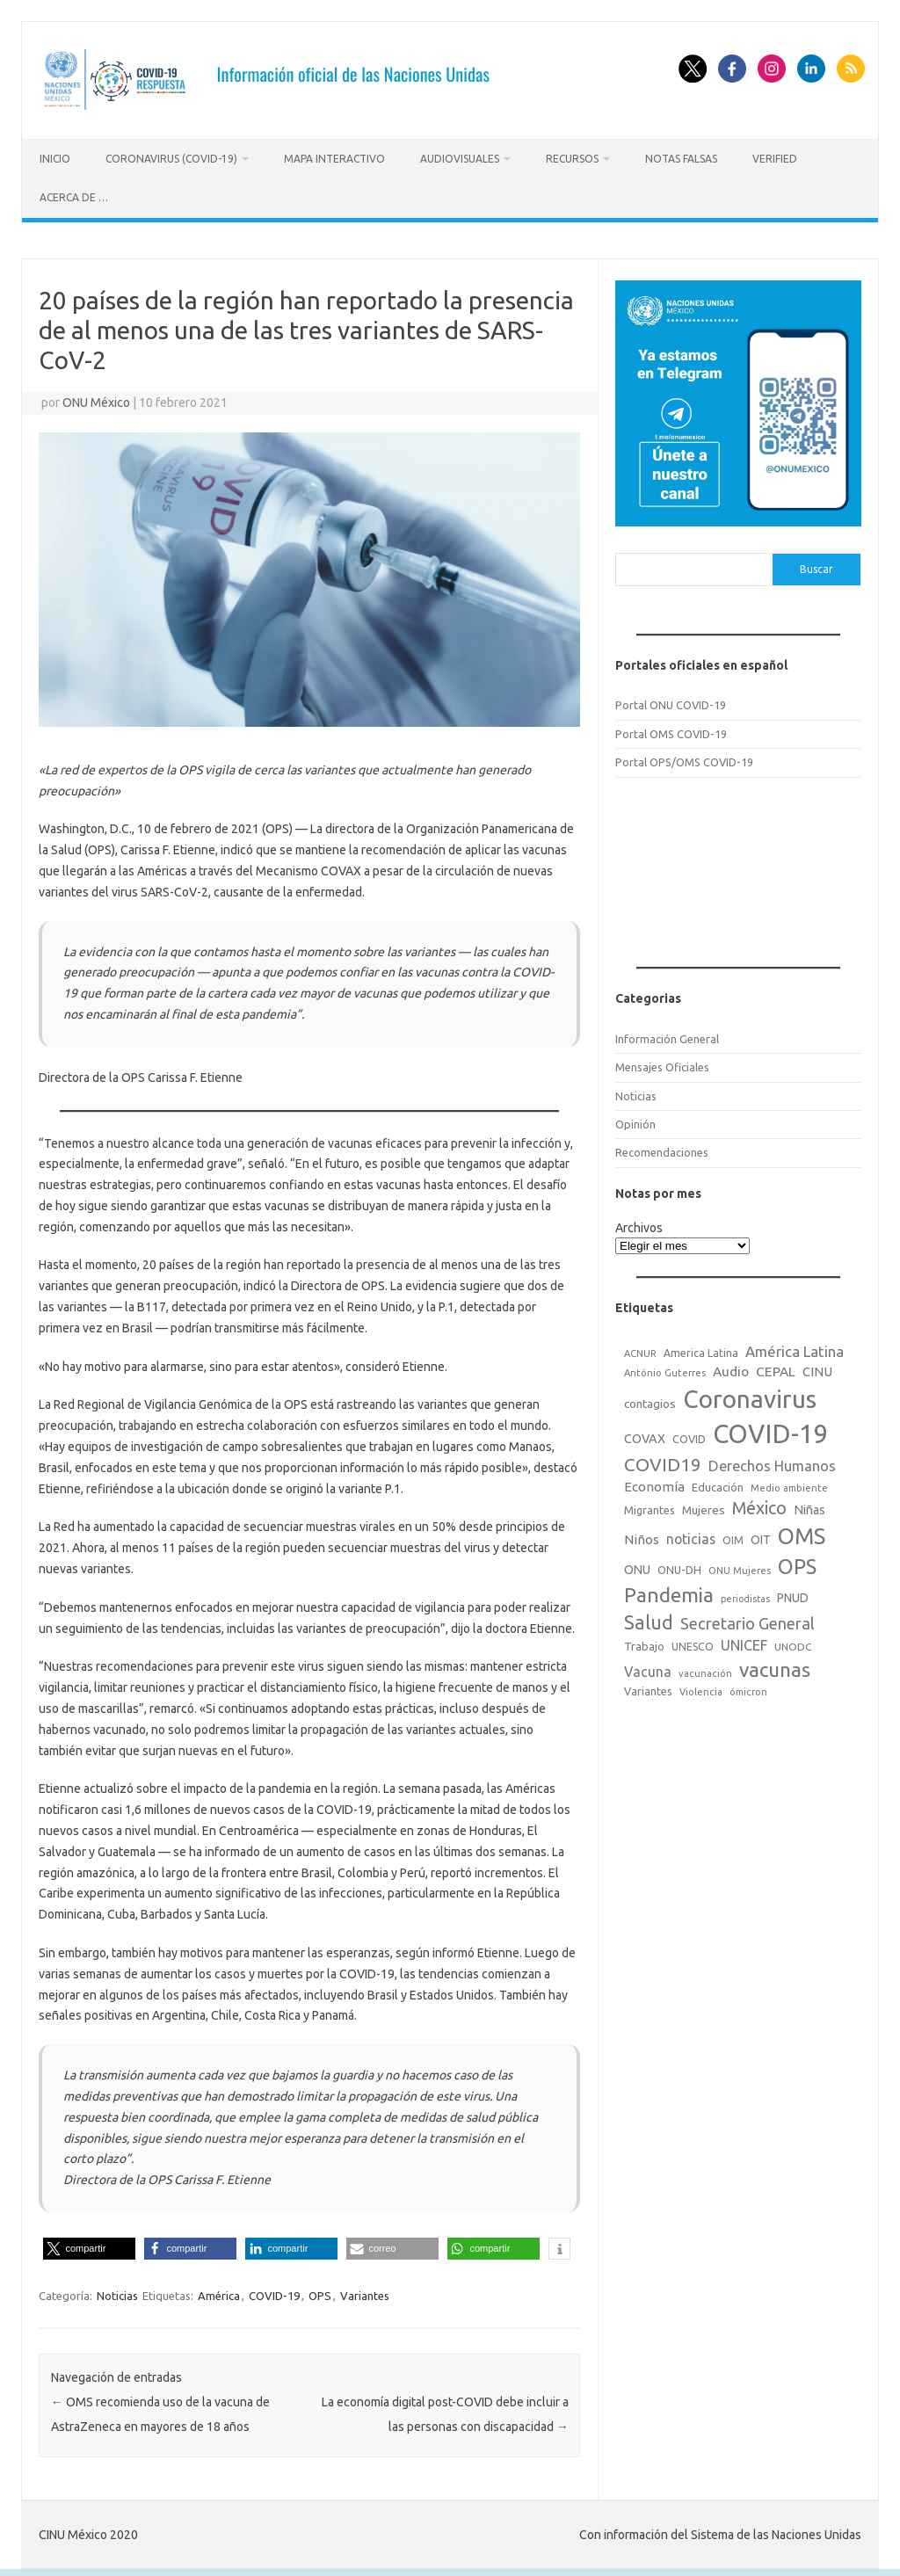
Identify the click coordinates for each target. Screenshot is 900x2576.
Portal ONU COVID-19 (670, 702)
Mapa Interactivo (334, 158)
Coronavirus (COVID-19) (171, 158)
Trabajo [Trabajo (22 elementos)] (644, 1642)
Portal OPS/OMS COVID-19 (684, 759)
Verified (774, 158)
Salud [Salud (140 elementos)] (648, 1618)
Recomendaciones (661, 1149)
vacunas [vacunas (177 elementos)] (774, 1666)
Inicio (55, 158)
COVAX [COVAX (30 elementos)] (644, 1435)
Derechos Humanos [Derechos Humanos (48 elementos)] (772, 1462)
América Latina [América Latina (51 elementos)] (794, 1347)
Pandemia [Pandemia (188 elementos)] (669, 1591)
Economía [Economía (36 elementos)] (654, 1483)
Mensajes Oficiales (662, 1064)
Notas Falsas (681, 158)
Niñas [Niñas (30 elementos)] (809, 1506)
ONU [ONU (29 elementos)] (637, 1566)
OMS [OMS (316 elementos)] (801, 1533)
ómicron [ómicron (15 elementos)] (748, 1689)
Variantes (364, 2292)
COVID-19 (274, 2292)
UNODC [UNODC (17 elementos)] (792, 1643)
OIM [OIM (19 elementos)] (733, 1537)
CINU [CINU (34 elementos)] (817, 1368)
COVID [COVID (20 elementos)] (689, 1435)
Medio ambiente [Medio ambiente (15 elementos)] (789, 1484)
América (219, 2292)
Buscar (816, 565)
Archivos (639, 1225)
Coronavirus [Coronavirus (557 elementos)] (750, 1395)
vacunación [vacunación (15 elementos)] (705, 1670)
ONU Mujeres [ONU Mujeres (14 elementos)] (739, 1567)
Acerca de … (74, 197)
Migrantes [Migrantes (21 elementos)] (649, 1506)
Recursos (572, 158)
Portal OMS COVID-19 (671, 730)
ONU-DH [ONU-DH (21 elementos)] (679, 1566)
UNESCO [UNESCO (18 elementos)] (692, 1643)
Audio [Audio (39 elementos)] (731, 1368)
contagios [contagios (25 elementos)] (650, 1400)
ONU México (96, 399)
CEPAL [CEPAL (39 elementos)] (775, 1368)
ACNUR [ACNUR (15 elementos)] (640, 1350)
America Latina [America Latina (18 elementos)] (701, 1349)
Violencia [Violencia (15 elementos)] (700, 1689)
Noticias (117, 2292)
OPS (319, 2292)
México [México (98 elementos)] (759, 1504)
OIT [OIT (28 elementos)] (761, 1537)
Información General (667, 1035)
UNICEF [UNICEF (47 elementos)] (744, 1642)
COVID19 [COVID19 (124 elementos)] (662, 1461)
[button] (89, 2245)
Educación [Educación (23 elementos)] (718, 1483)
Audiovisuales (459, 158)
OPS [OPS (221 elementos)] (797, 1562)
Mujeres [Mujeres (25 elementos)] (703, 1506)
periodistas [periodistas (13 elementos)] (745, 1595)
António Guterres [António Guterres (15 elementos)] (665, 1369)
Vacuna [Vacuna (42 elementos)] (647, 1668)
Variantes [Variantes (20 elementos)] (648, 1688)
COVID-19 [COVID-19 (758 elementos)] (771, 1430)
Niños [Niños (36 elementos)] (641, 1536)
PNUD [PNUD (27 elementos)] (793, 1594)
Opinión (635, 1120)
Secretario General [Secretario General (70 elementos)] (747, 1620)
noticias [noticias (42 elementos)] (690, 1536)
